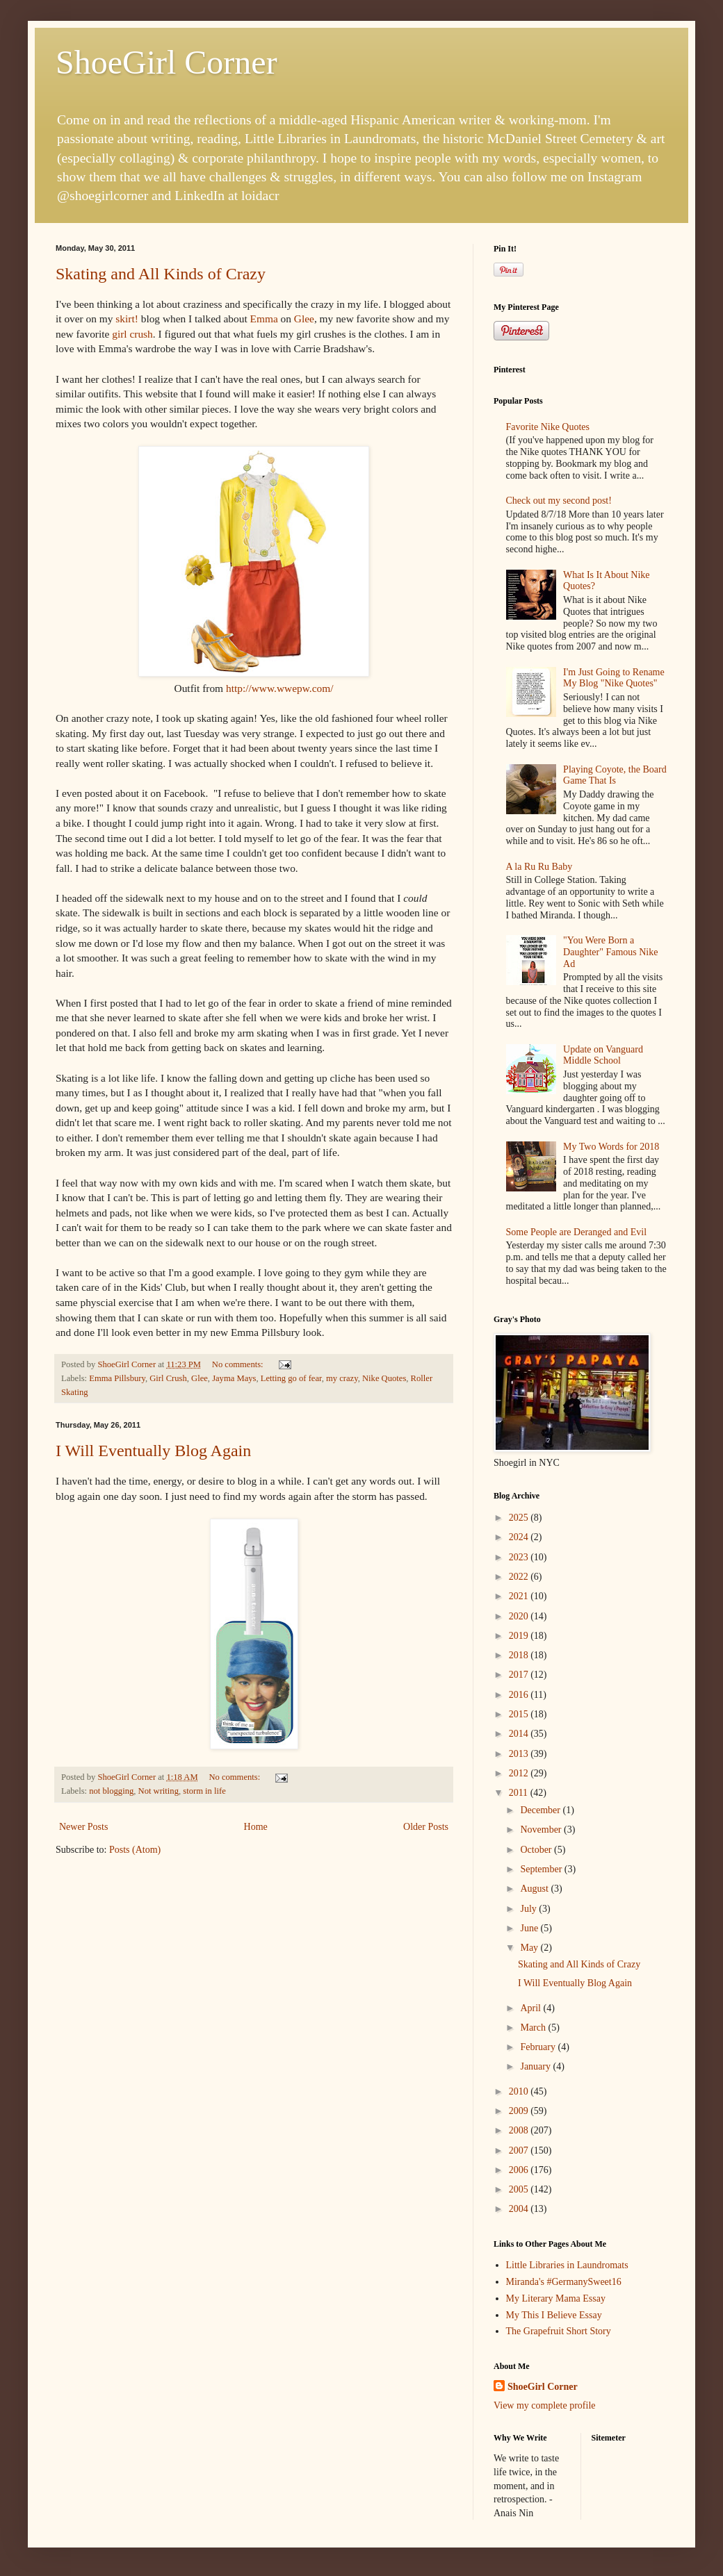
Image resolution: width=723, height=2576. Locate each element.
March (534, 2027)
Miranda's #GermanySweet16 (564, 2282)
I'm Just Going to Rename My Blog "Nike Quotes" (614, 678)
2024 (520, 1537)
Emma (262, 318)
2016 (520, 1695)
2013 (520, 1754)
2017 (520, 1674)
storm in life (204, 1791)
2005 (520, 2189)
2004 (520, 2209)
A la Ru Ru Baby (539, 866)
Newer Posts (83, 1827)
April (531, 2008)
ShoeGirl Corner (166, 62)
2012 (520, 1773)
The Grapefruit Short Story (558, 2331)
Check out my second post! (559, 500)
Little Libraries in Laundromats (567, 2265)
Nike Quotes (384, 1378)
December (541, 1810)
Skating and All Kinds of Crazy (161, 274)
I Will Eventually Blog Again (153, 1451)
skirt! (126, 318)
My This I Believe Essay (554, 2315)
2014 (520, 1733)
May (530, 1947)
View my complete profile (545, 2405)
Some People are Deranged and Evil (576, 1232)
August (535, 1888)
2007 (520, 2150)
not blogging (111, 1791)
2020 (520, 1616)
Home (256, 1827)
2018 (520, 1655)
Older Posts (425, 1827)
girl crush (132, 334)
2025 (520, 1517)
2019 (520, 1635)
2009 (520, 2111)
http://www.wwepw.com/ (279, 688)
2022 (520, 1576)
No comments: (239, 1364)
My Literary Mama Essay (556, 2298)
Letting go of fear (291, 1378)
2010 (520, 2091)
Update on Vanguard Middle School (603, 1055)
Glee (304, 318)
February (539, 2047)
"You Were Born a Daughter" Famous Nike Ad (610, 952)
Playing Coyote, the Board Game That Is (615, 775)
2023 (520, 1557)
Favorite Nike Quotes (548, 427)
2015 (520, 1714)
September (542, 1869)
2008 (520, 2130)
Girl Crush (168, 1378)
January (536, 2066)
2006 (520, 2170)
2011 (519, 1792)
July (529, 1909)
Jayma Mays (234, 1378)
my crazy (342, 1378)
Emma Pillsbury (117, 1378)
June (530, 1928)
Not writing (158, 1791)
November (542, 1829)
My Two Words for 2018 (611, 1146)
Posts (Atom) (135, 1849)
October (537, 1849)
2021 (520, 1596)
